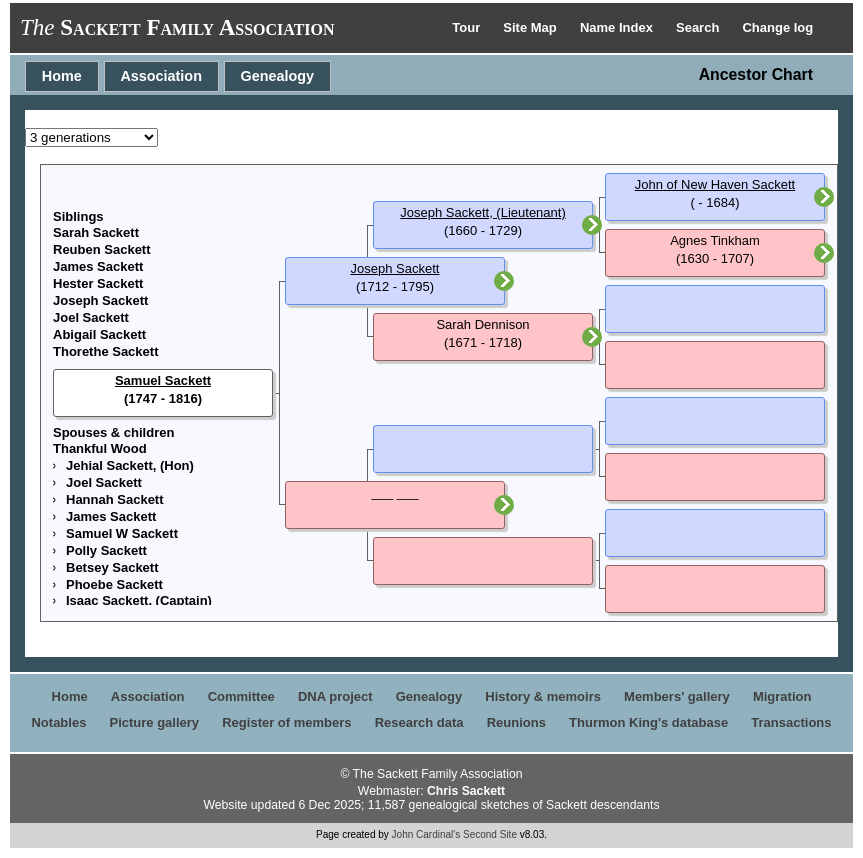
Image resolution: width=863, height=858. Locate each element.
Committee (241, 696)
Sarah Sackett (96, 232)
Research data (419, 722)
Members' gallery (677, 696)
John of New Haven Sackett (715, 184)
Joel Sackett (91, 317)
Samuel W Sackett (122, 533)
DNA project (335, 696)
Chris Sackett (466, 791)
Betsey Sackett (112, 567)
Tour (468, 27)
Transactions (791, 722)
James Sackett (98, 266)
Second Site (490, 834)
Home (62, 76)
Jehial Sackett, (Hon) (130, 465)
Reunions (516, 722)
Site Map (531, 27)
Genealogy (278, 76)
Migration (782, 696)
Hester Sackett (98, 283)
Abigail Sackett (99, 334)
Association (161, 76)
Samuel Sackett (163, 380)
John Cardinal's (426, 834)
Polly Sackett (106, 550)
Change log (777, 27)
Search (699, 27)
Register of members (286, 722)
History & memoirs (543, 696)
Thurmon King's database (648, 722)
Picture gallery (155, 722)
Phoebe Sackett (114, 584)
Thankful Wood (100, 448)
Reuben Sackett (102, 249)
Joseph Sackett (100, 300)
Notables (58, 722)
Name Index (618, 27)
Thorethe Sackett (105, 351)
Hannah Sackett (115, 499)
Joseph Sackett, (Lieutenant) (483, 212)
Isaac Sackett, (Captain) (139, 600)
